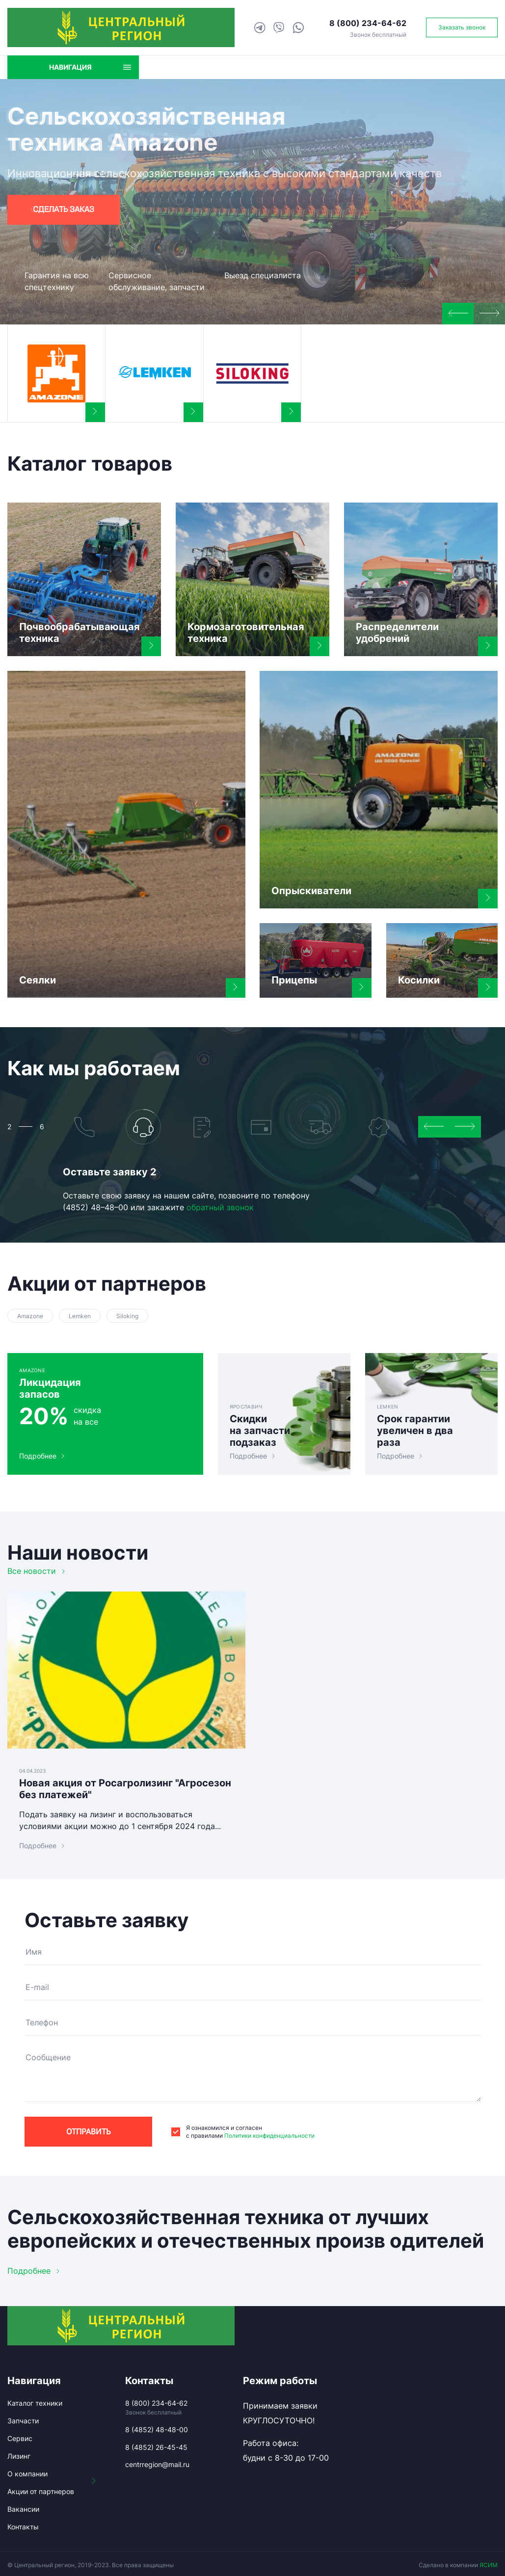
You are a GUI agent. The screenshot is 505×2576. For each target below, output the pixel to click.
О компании (27, 2474)
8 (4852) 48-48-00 (156, 2429)
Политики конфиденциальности (269, 2135)
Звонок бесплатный (378, 34)
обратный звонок (220, 1207)
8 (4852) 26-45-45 (156, 2447)
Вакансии (23, 2509)
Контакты (23, 2527)
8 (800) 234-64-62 (367, 23)
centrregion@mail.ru (157, 2464)
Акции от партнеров (40, 2491)
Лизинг (18, 2456)
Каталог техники (34, 2403)
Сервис (19, 2438)
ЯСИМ (488, 2565)
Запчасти (23, 2421)
